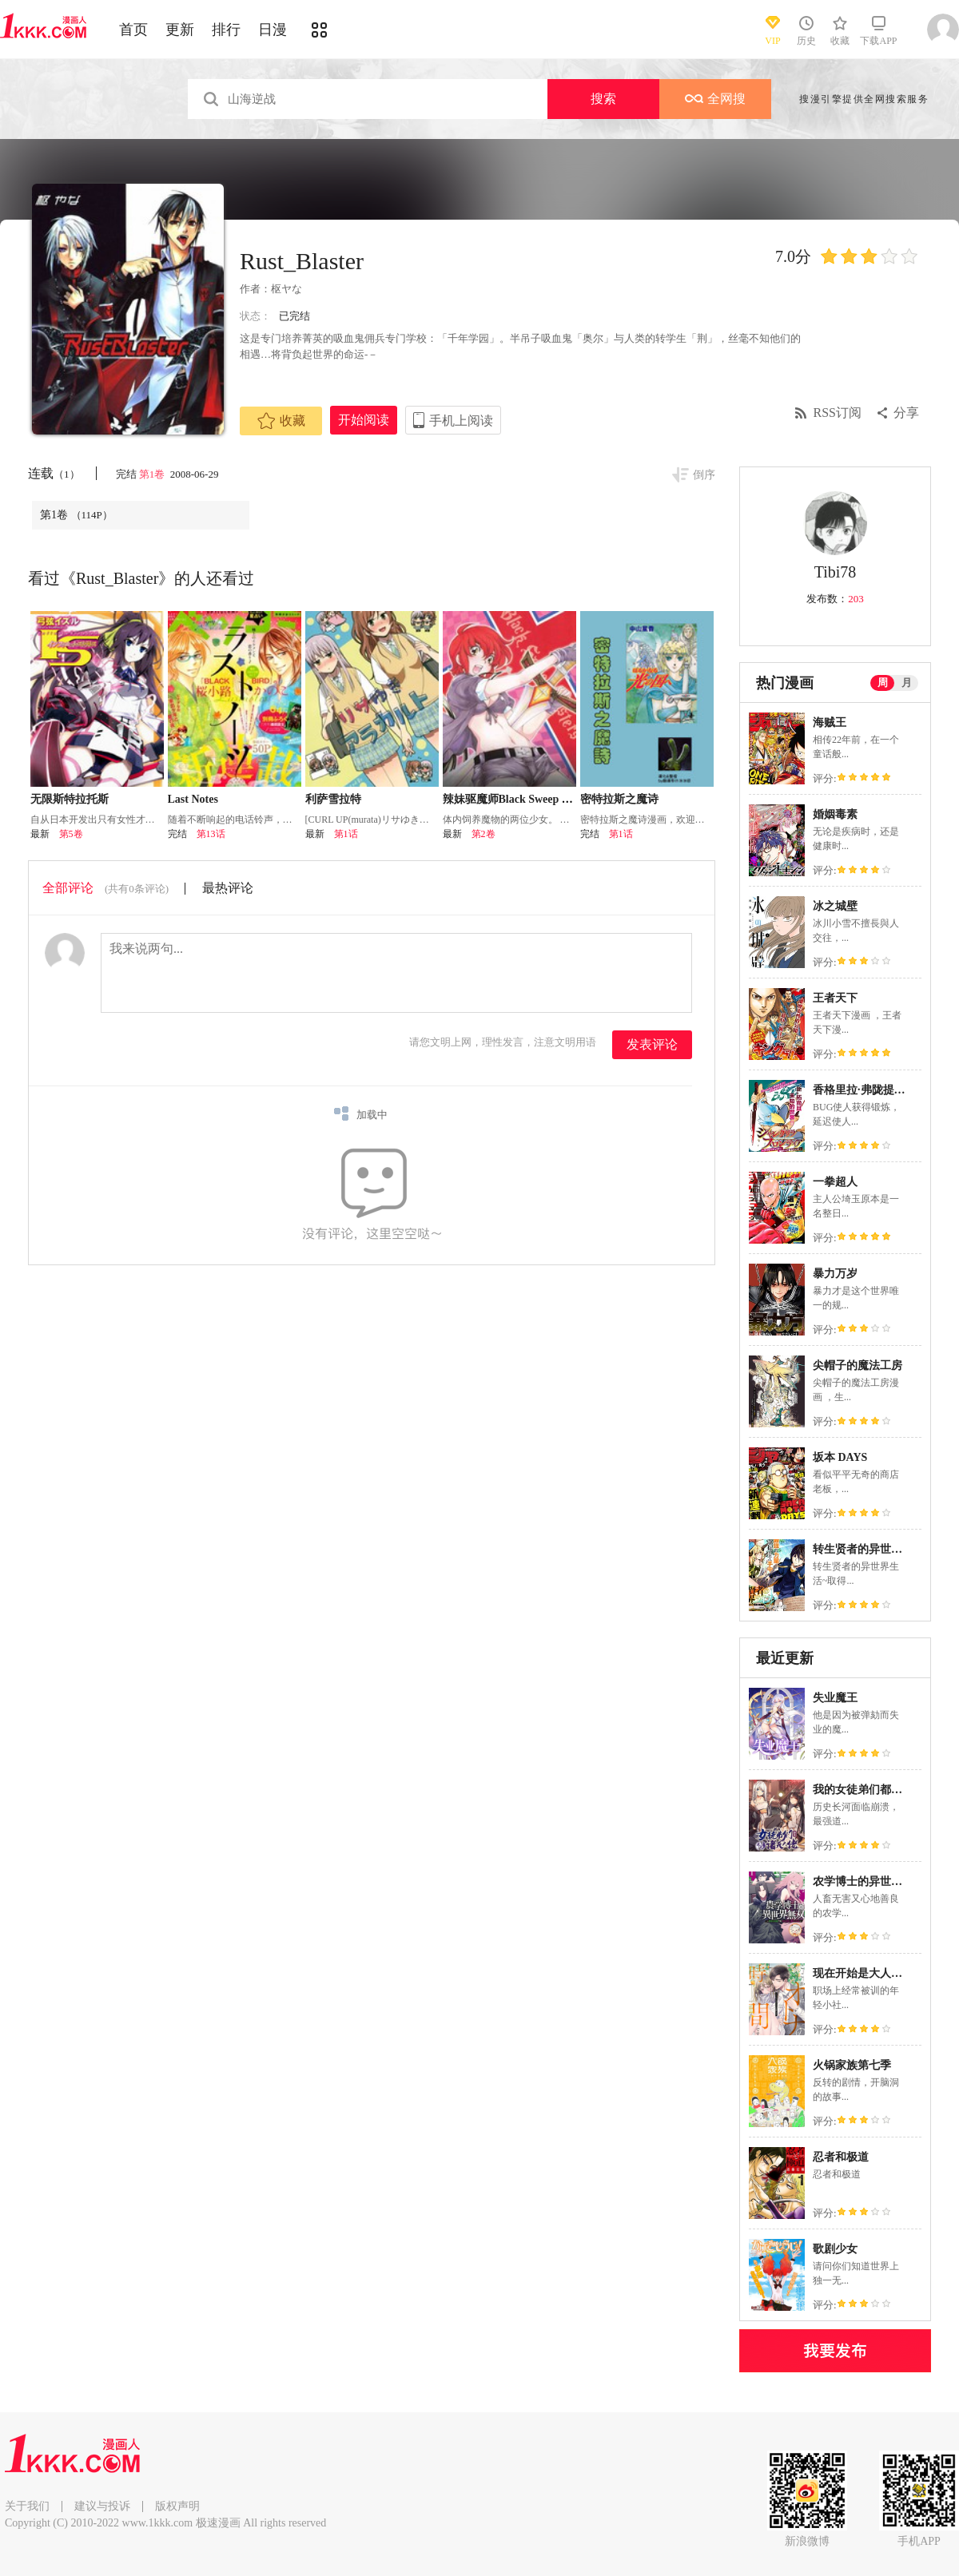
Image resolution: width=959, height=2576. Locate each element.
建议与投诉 (102, 2506)
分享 (906, 412)
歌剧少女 (835, 2249)
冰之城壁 (835, 906)
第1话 (346, 833)
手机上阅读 (461, 420)
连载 (54, 473)
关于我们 (27, 2506)
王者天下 (835, 998)
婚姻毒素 (835, 814)
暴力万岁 (835, 1274)
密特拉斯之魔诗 (619, 799)
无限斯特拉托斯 (69, 799)
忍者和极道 (841, 2157)
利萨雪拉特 (333, 799)
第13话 (211, 833)
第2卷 (483, 833)
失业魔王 (835, 1698)
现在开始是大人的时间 (869, 1973)
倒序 (704, 475)
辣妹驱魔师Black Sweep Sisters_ (521, 799)
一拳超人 (835, 1182)
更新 (179, 30)
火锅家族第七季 (852, 2065)
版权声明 (177, 2506)
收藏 (281, 421)
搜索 (603, 98)
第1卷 (153, 474)
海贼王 (829, 722)
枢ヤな (286, 289)
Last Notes (193, 799)
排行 (226, 30)
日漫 (272, 30)
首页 (133, 30)
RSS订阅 (838, 412)
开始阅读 (363, 420)
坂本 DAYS (840, 1457)
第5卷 (71, 833)
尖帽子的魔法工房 (857, 1365)
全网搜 (715, 98)
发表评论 (652, 1044)
